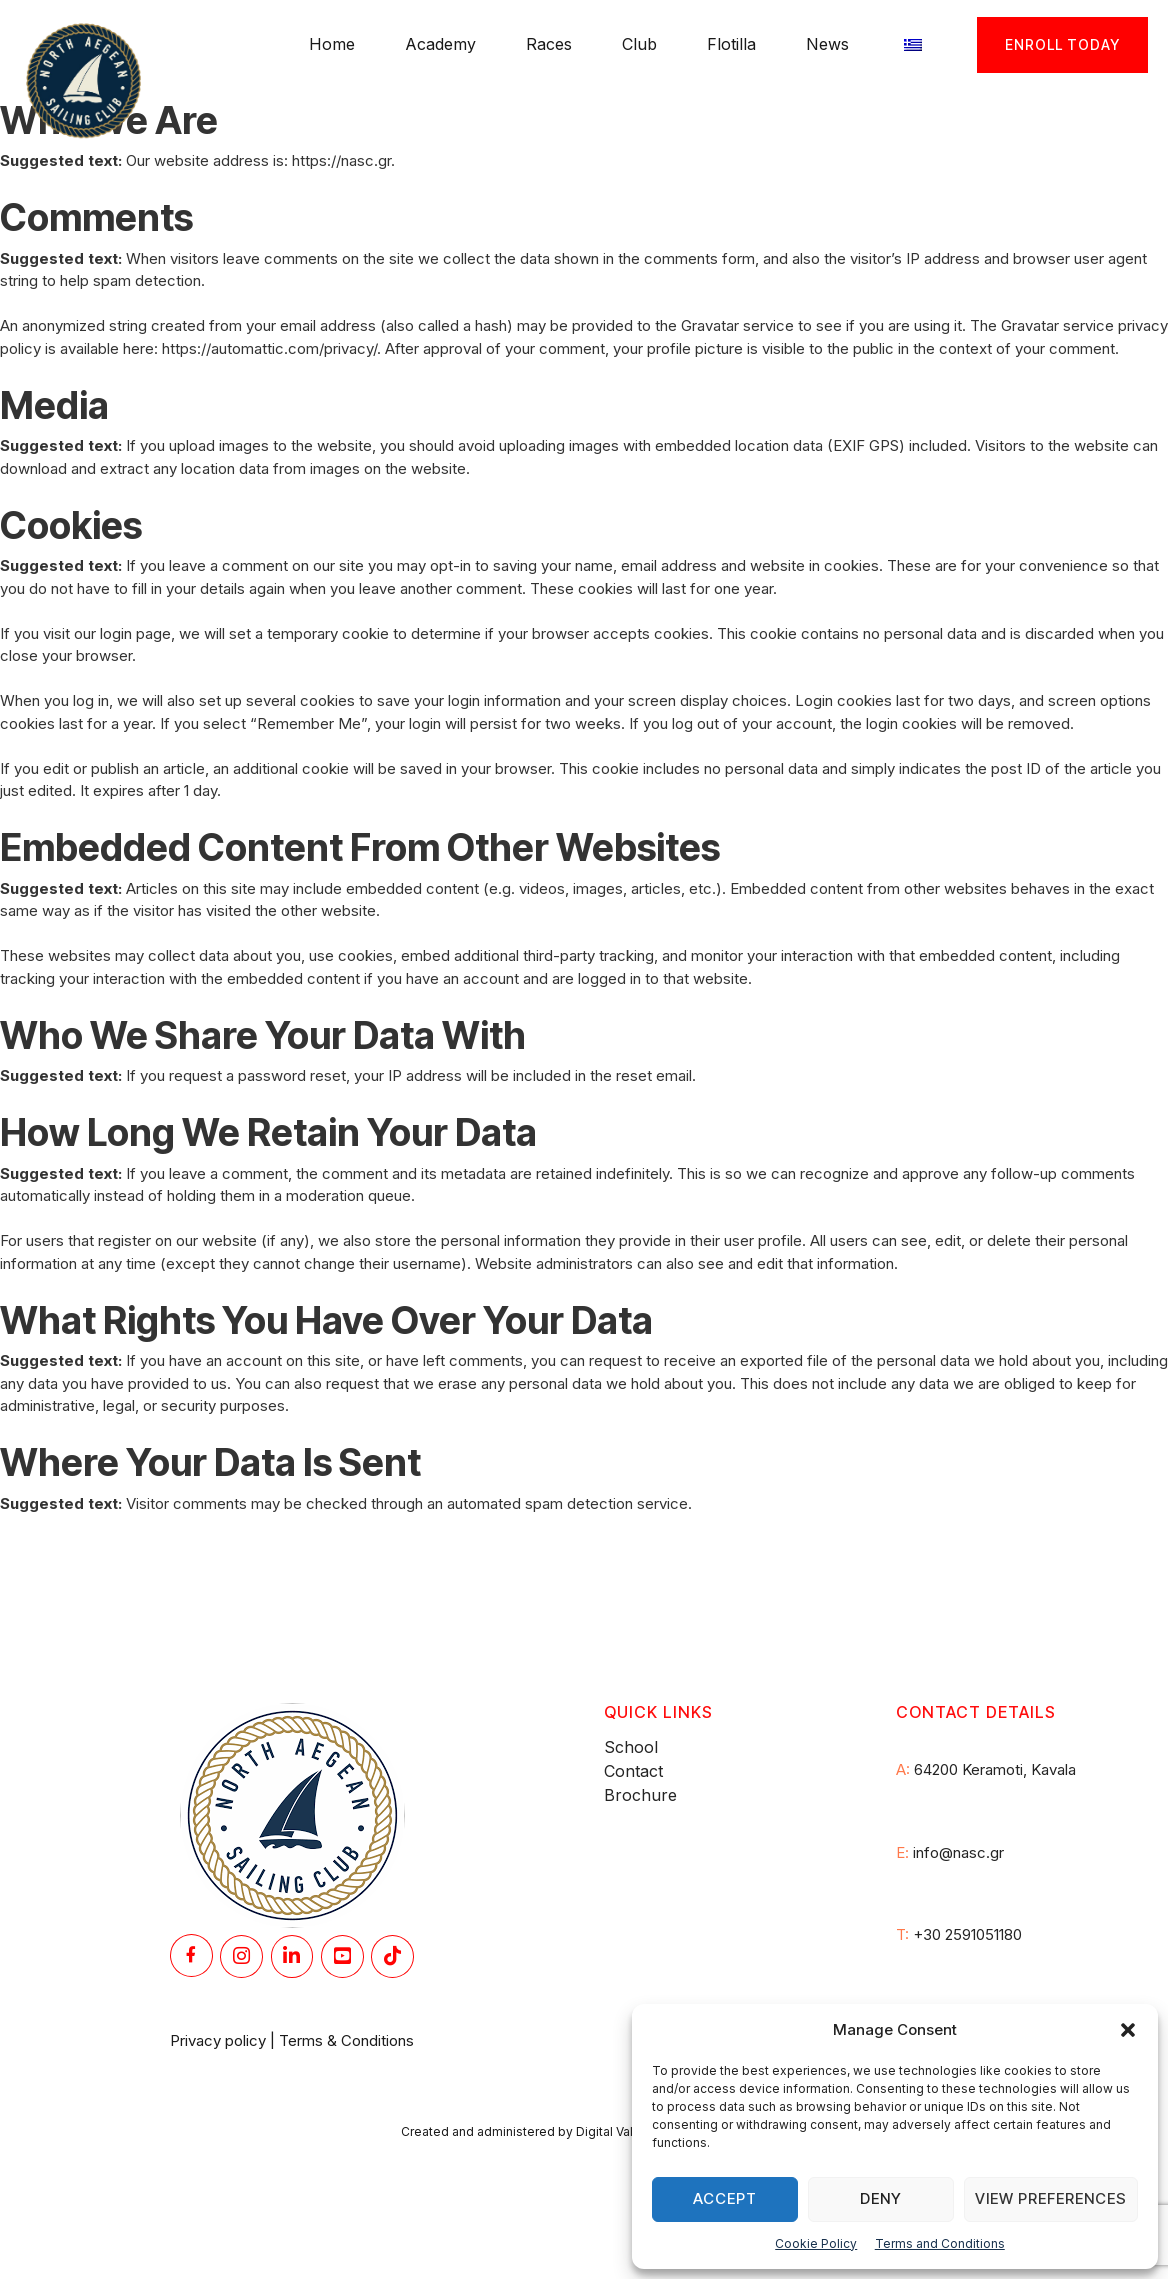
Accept (725, 2198)
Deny (881, 2198)
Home (332, 44)
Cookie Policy (816, 2243)
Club (639, 44)
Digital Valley (613, 2131)
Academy (440, 44)
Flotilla (731, 44)
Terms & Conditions (346, 2040)
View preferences (1051, 2198)
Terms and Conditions (940, 2243)
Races (549, 44)
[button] (1128, 2030)
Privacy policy (218, 2040)
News (827, 44)
